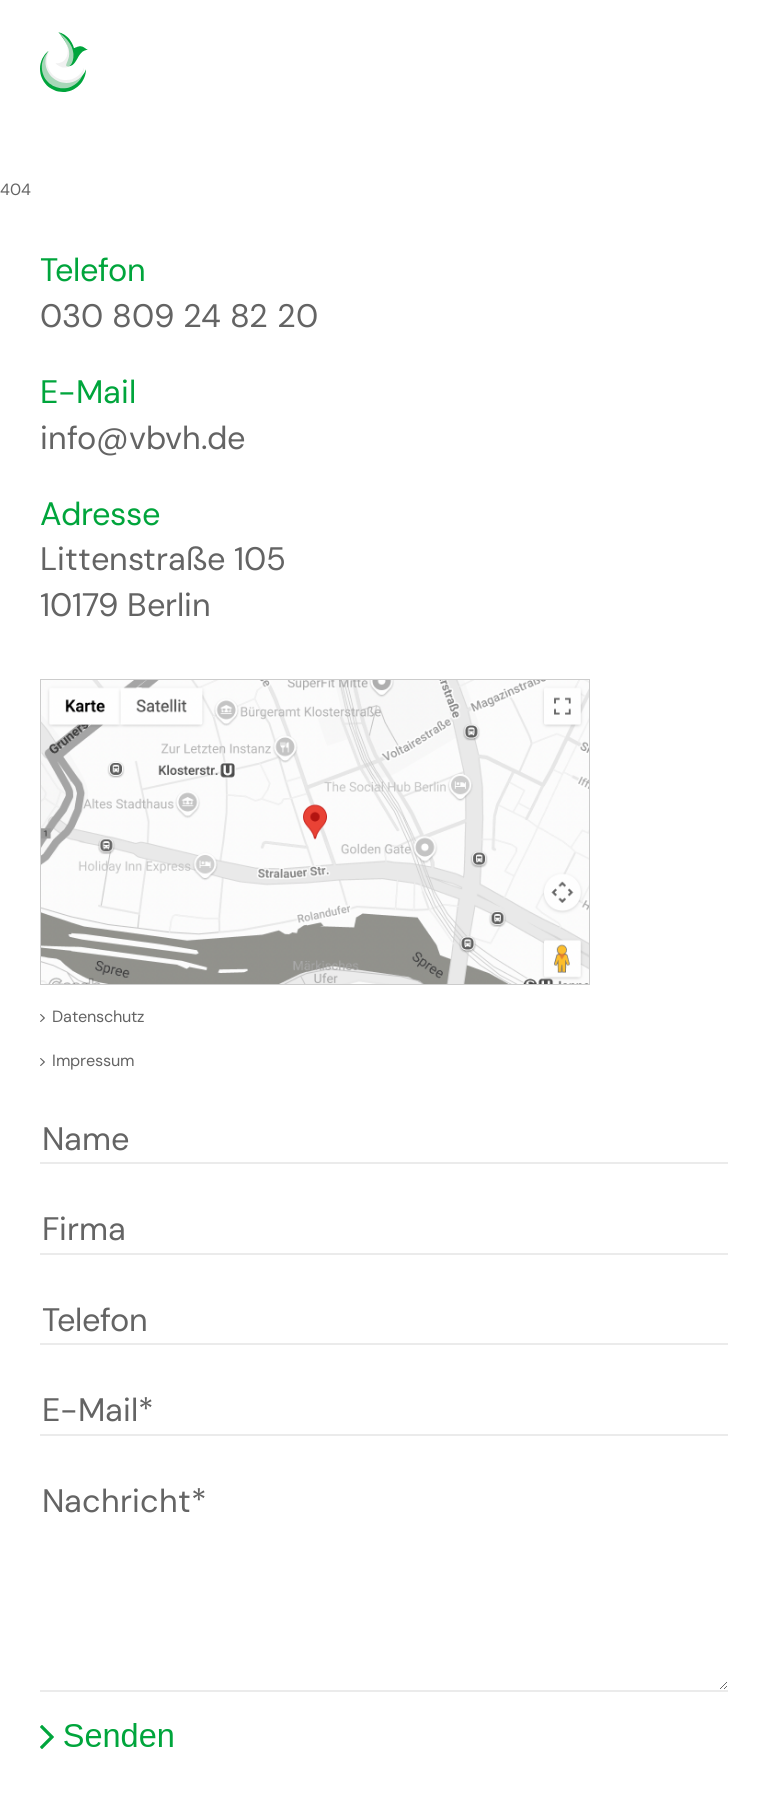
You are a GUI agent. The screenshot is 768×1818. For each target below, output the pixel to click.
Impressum (93, 1060)
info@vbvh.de (142, 438)
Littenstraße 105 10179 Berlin (163, 582)
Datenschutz (98, 1016)
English (642, 74)
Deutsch (611, 74)
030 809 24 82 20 (179, 316)
